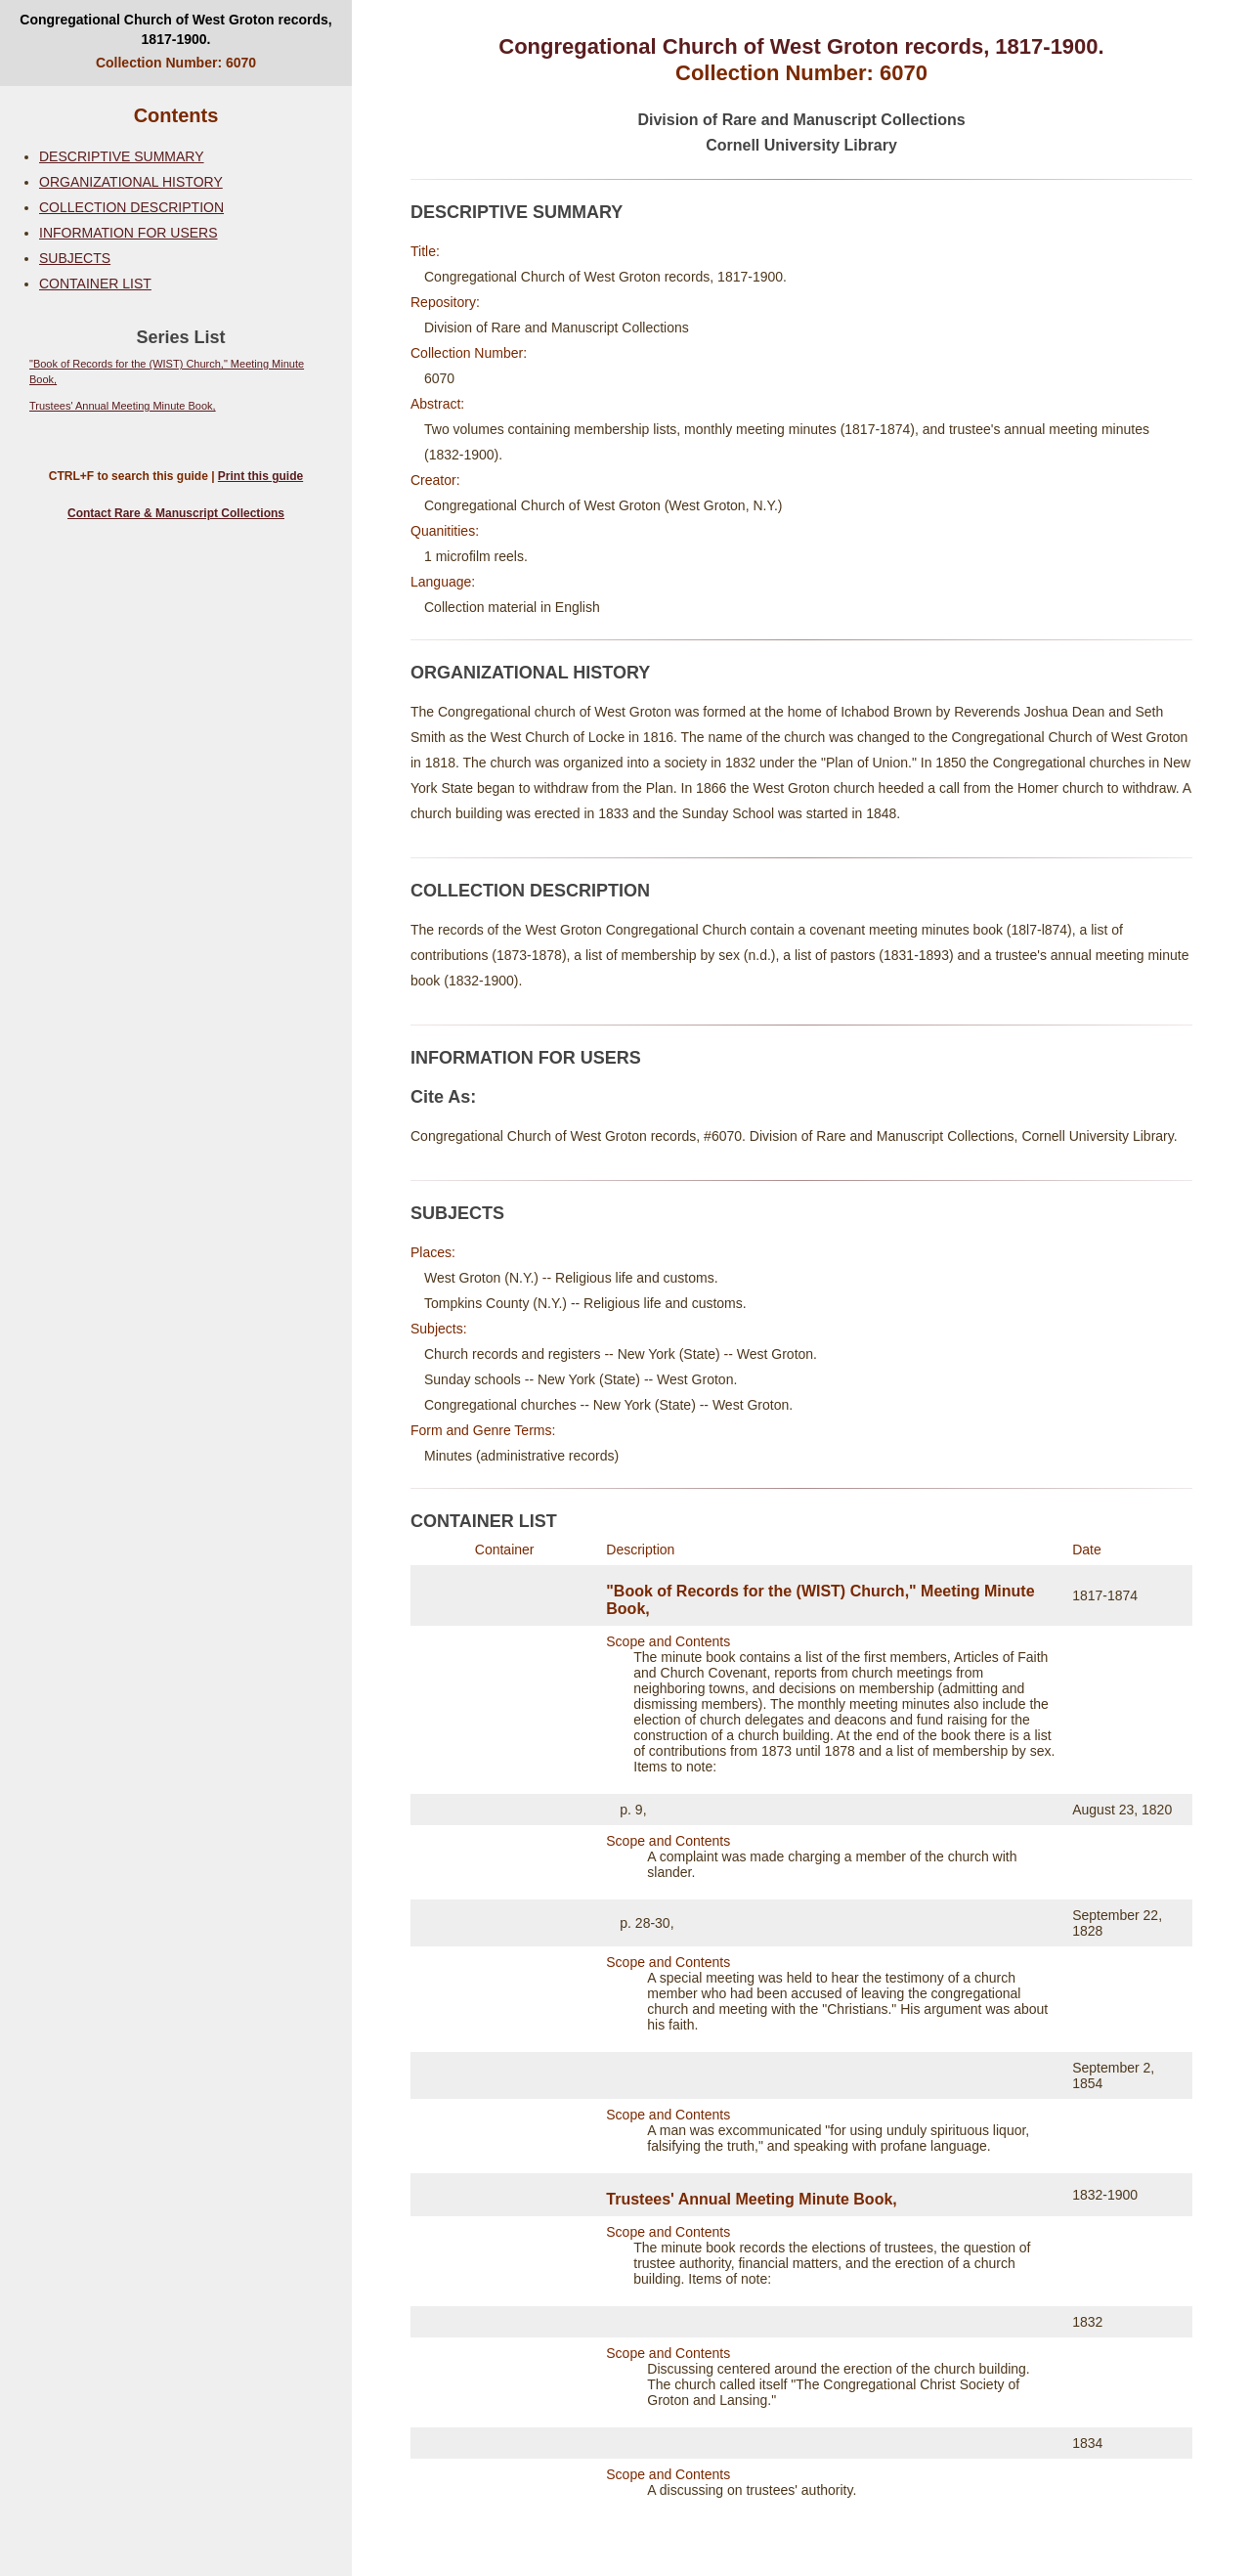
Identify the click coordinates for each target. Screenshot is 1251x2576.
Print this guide (260, 476)
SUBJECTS (74, 258)
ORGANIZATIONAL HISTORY (131, 182)
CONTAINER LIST (95, 283)
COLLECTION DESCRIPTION (131, 207)
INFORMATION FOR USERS (128, 232)
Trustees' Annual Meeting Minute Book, (122, 406)
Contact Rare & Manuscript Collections (175, 513)
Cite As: (443, 1097)
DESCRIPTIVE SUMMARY (121, 156)
